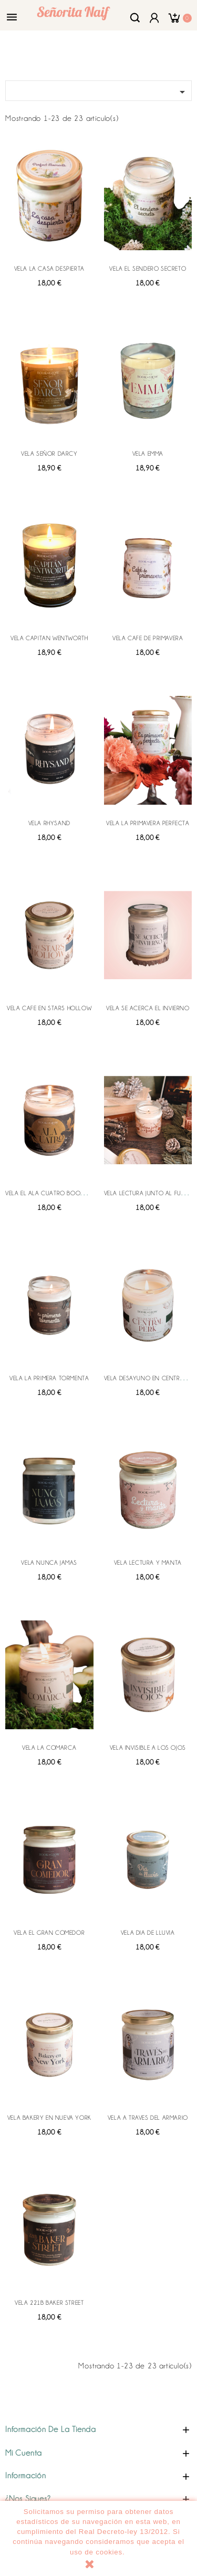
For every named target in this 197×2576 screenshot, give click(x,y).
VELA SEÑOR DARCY (49, 453)
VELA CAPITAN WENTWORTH (49, 638)
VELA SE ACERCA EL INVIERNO (148, 1008)
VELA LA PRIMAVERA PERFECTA (148, 823)
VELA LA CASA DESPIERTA (49, 268)
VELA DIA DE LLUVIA (148, 1933)
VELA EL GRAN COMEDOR (49, 1933)
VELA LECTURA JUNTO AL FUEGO (149, 1193)
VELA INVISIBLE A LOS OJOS (148, 1747)
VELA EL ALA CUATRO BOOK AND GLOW (61, 1193)
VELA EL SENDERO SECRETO (147, 268)
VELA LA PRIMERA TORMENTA (49, 1378)
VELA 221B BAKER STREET (49, 2303)
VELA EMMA (147, 453)
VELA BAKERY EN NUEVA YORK (49, 2118)
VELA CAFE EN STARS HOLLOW (49, 1008)
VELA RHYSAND (49, 823)
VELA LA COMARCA (49, 1747)
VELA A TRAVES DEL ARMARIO (148, 2118)
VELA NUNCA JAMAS (49, 1562)
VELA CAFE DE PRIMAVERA (147, 638)
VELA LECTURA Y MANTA (148, 1562)
